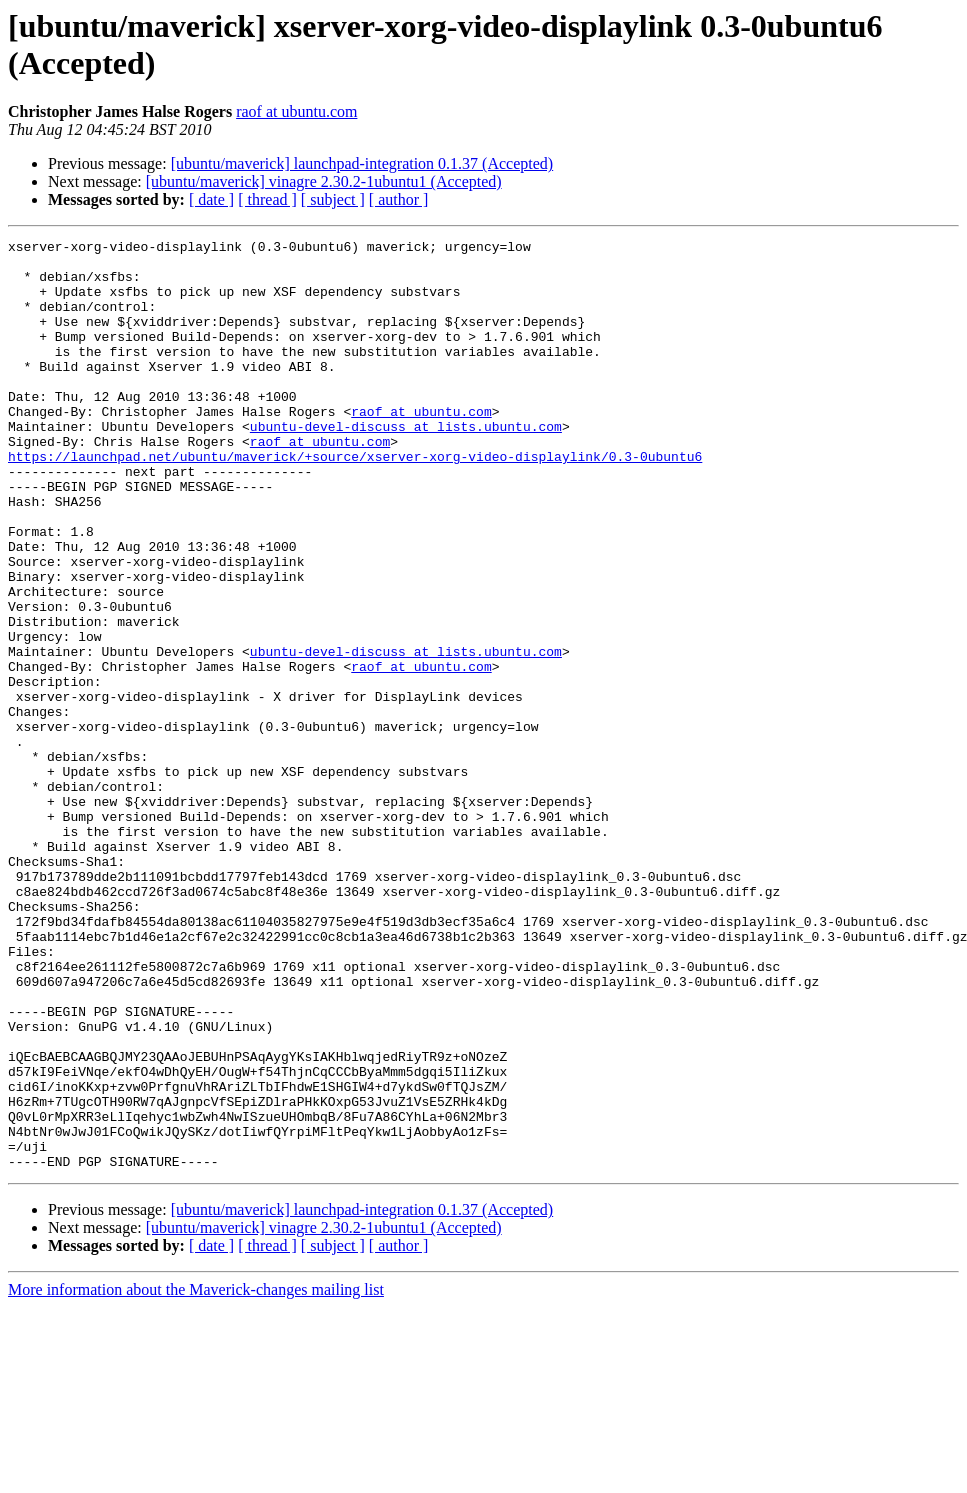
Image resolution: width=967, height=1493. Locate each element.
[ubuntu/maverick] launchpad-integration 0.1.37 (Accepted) (362, 163)
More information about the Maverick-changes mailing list (196, 1475)
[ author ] (399, 199)
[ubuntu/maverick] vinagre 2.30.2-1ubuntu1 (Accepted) (324, 181)
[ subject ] (333, 199)
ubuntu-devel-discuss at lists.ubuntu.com (406, 465)
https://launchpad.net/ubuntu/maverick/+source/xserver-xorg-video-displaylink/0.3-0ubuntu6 (355, 501)
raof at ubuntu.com (296, 111)
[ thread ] (267, 199)
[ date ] (211, 199)
